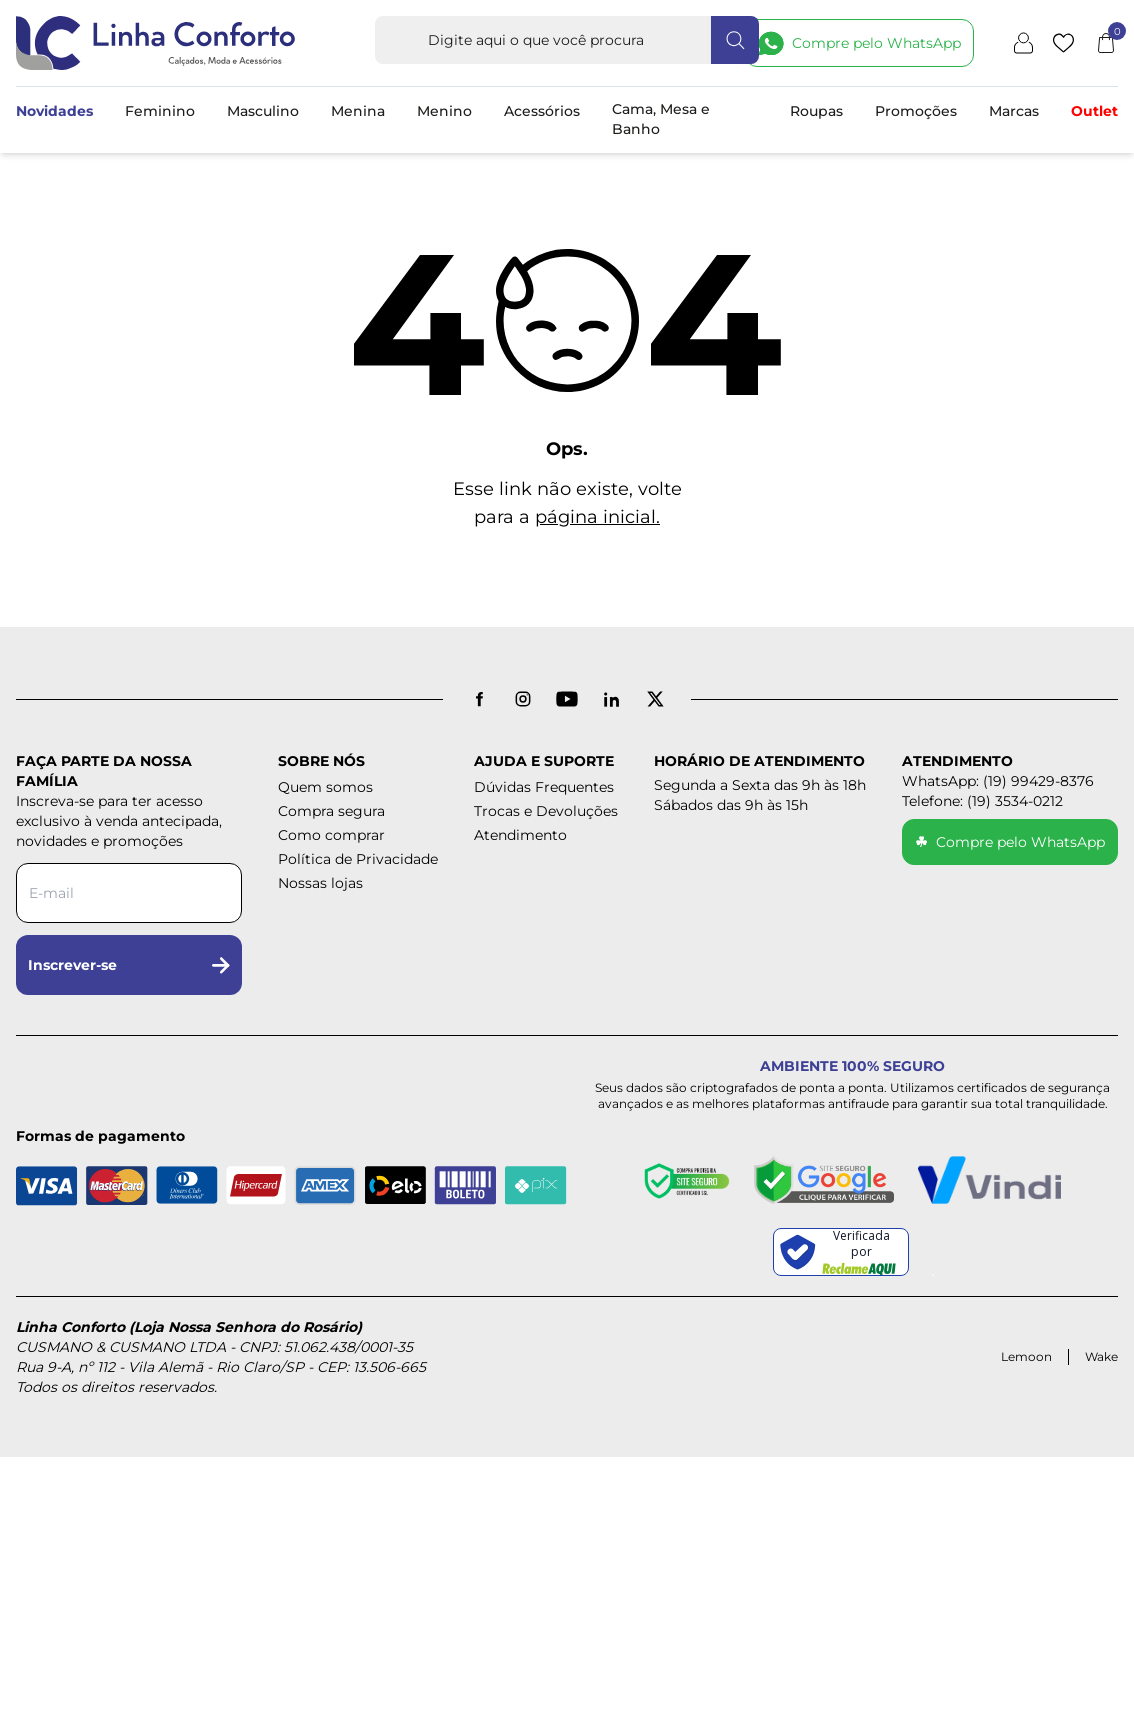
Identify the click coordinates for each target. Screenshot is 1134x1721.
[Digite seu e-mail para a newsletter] (129, 893)
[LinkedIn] (611, 699)
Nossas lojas (320, 883)
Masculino (263, 111)
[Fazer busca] (735, 40)
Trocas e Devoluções (546, 811)
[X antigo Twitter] (655, 699)
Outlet (1094, 111)
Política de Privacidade (358, 859)
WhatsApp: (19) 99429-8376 (998, 781)
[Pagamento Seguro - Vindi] (989, 1180)
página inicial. (597, 517)
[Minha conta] (1023, 43)
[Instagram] (523, 699)
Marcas (1014, 111)
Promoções (916, 111)
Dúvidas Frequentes (544, 787)
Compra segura (331, 811)
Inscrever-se (129, 965)
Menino (444, 111)
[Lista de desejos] (1063, 43)
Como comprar (331, 835)
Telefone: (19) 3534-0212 (982, 801)
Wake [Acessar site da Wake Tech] (1101, 1356)
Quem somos (325, 787)
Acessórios (542, 111)
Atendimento (520, 835)
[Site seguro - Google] (824, 1180)
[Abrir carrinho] (1106, 43)
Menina (358, 111)
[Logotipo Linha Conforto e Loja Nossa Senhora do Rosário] (156, 43)
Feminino (160, 111)
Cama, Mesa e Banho (661, 119)
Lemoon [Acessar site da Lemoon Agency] (1026, 1356)
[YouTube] (567, 699)
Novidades (54, 111)
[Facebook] (479, 699)
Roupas (816, 111)
